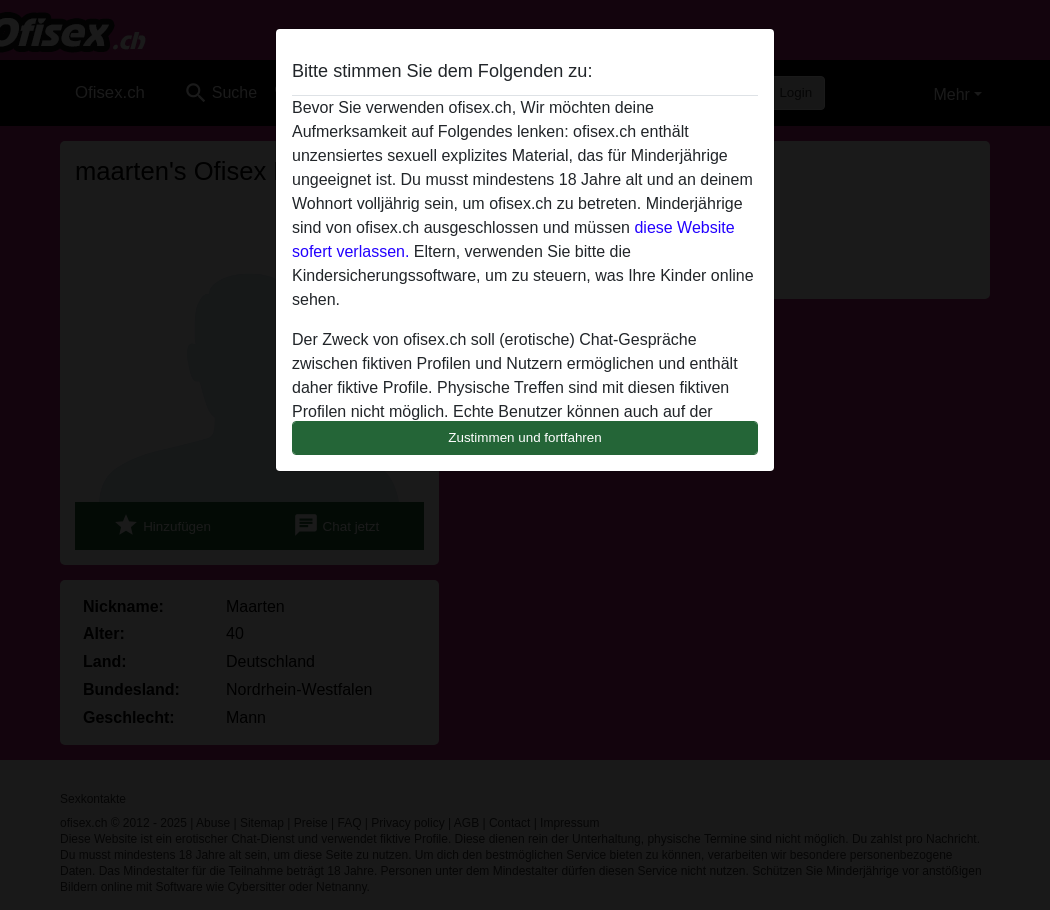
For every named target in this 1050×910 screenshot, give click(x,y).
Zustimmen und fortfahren (525, 437)
